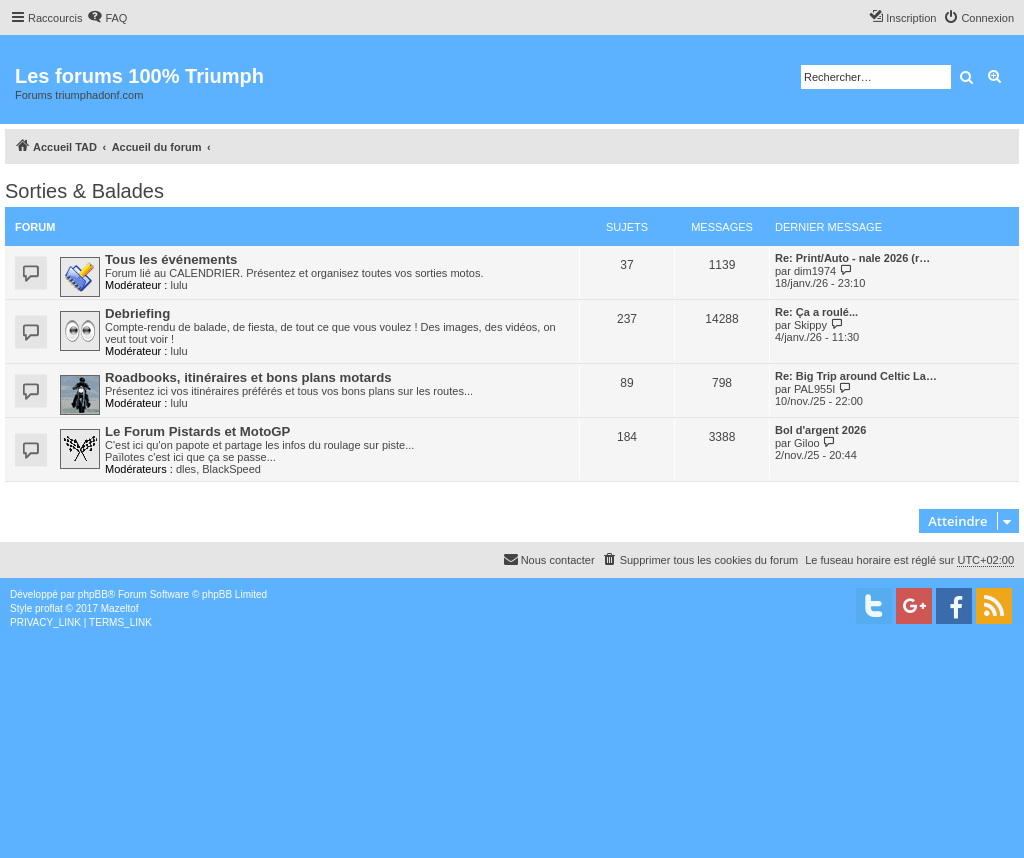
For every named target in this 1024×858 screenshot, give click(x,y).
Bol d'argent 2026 (820, 430)
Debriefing (137, 313)
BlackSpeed (231, 469)
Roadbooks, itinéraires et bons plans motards (248, 377)
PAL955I (814, 389)
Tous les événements (171, 259)
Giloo (807, 443)
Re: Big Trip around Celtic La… (856, 376)
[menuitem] (107, 18)
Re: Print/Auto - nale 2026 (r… (852, 258)
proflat (49, 608)
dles (186, 469)
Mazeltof (120, 608)
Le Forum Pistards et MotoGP (197, 431)
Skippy (810, 325)
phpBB (93, 594)
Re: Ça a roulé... (816, 312)
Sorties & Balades (84, 191)
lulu (178, 285)
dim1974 (815, 271)
